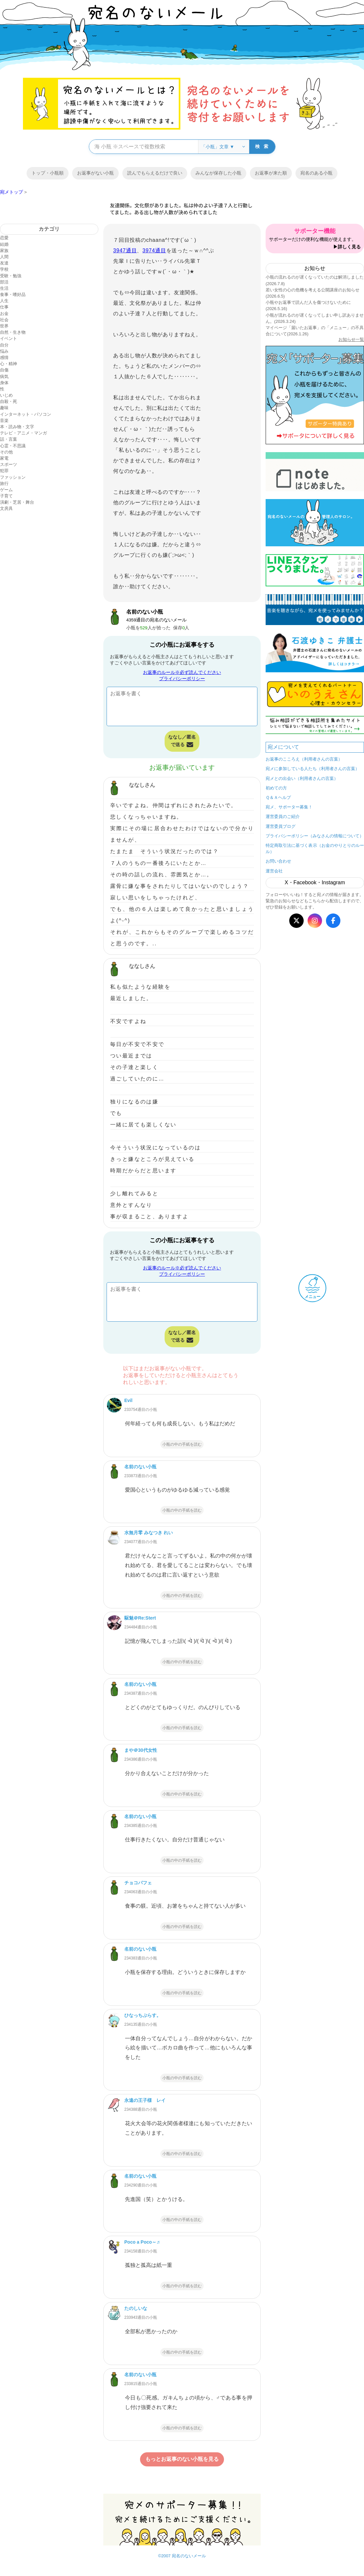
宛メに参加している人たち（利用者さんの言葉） (312, 768)
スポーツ (8, 464)
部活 (4, 282)
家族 (4, 250)
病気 (4, 376)
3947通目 (125, 250)
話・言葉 (8, 439)
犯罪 (4, 470)
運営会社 (274, 871)
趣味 (4, 407)
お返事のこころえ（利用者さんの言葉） (304, 759)
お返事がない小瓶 (95, 173)
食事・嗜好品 (13, 294)
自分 (4, 345)
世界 (4, 326)
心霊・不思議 (13, 445)
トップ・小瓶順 (47, 173)
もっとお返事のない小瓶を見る (182, 2459)
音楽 (4, 420)
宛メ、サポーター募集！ (289, 807)
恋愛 (4, 237)
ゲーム (6, 489)
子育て (6, 495)
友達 (4, 263)
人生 (4, 300)
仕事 (4, 306)
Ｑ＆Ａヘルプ (278, 797)
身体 (4, 382)
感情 (4, 357)
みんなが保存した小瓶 (218, 173)
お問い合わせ (278, 861)
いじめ (6, 395)
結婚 (4, 244)
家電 (4, 458)
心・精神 (8, 363)
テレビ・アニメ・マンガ (23, 432)
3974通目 (154, 250)
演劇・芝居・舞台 (17, 502)
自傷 (4, 369)
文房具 (6, 508)
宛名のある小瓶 (316, 173)
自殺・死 (8, 401)
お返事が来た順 (271, 173)
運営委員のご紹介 (283, 816)
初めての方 (276, 787)
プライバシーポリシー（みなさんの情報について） (315, 835)
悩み (4, 351)
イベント (8, 338)
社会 (4, 319)
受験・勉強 (10, 275)
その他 (6, 452)
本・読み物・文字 (17, 426)
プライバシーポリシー (182, 678)
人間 (4, 256)
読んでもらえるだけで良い (154, 173)
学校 (4, 269)
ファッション (13, 477)
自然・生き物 (13, 332)
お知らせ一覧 (351, 339)
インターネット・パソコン (25, 414)
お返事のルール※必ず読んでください (182, 672)
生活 (4, 288)
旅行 (4, 483)
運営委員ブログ (280, 826)
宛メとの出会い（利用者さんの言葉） (302, 778)
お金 (4, 313)
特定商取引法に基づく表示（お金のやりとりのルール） (315, 848)
